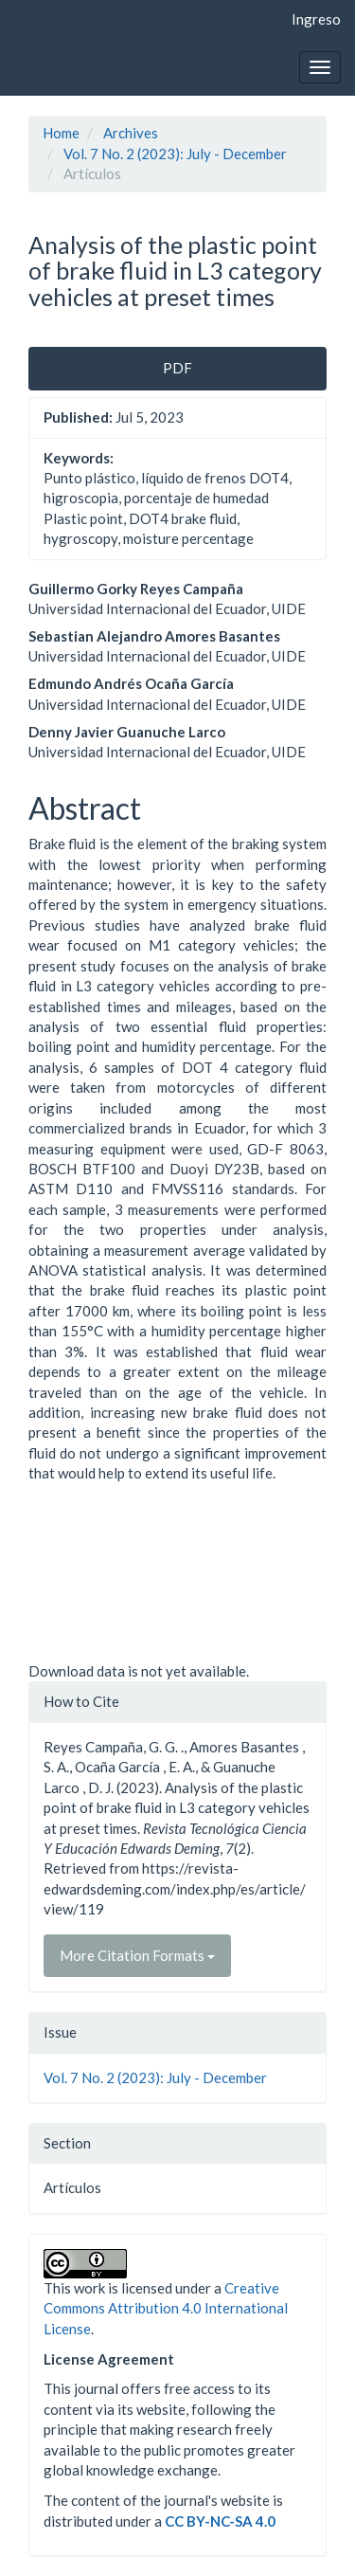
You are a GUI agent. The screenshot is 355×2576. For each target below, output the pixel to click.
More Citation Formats (137, 1955)
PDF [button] (177, 367)
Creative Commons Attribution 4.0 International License (166, 2308)
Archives (130, 132)
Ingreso (316, 18)
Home (61, 132)
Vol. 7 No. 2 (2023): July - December (175, 153)
